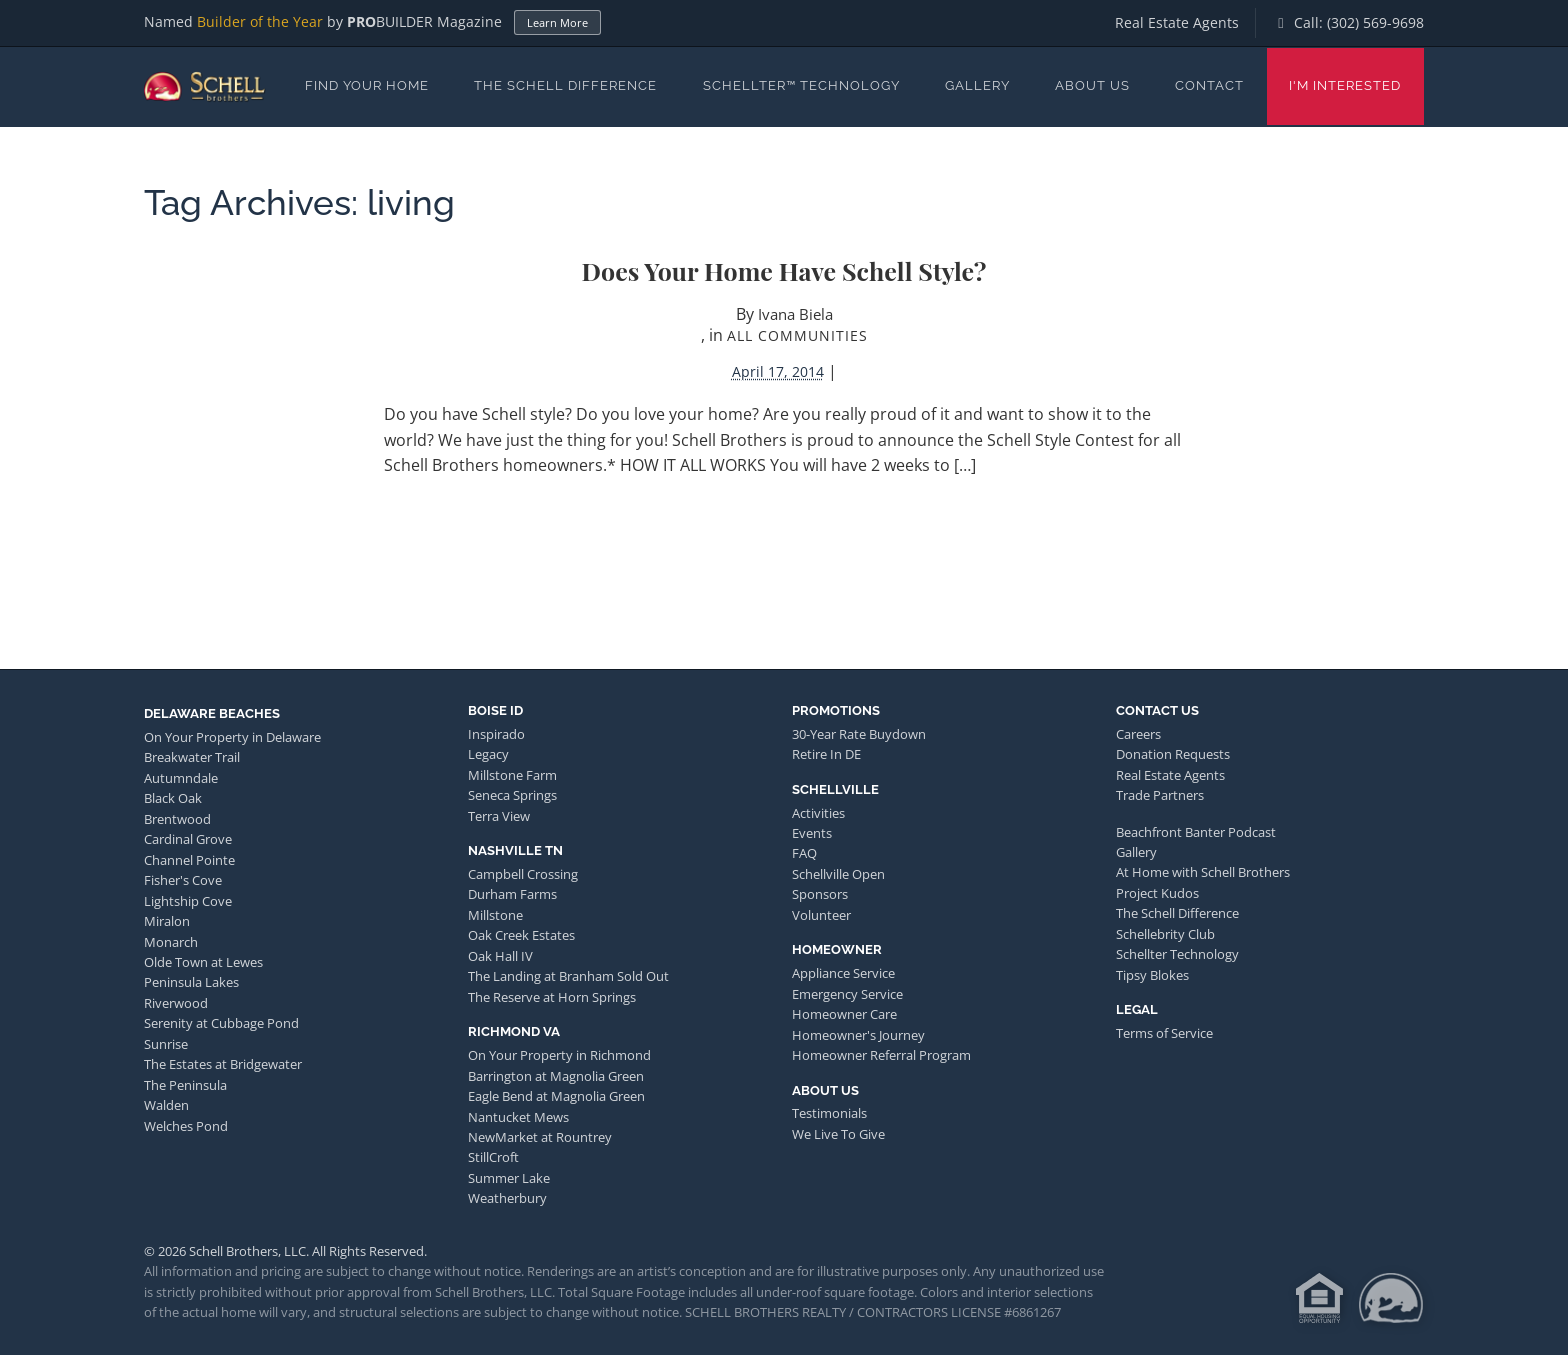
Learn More (557, 22)
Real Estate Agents (1177, 22)
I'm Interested (1345, 85)
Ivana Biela (795, 314)
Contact (1209, 85)
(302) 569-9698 (1375, 22)
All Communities (797, 335)
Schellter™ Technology (801, 85)
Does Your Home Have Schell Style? (784, 270)
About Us (1092, 85)
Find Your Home (367, 85)
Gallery (977, 85)
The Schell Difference (565, 85)
